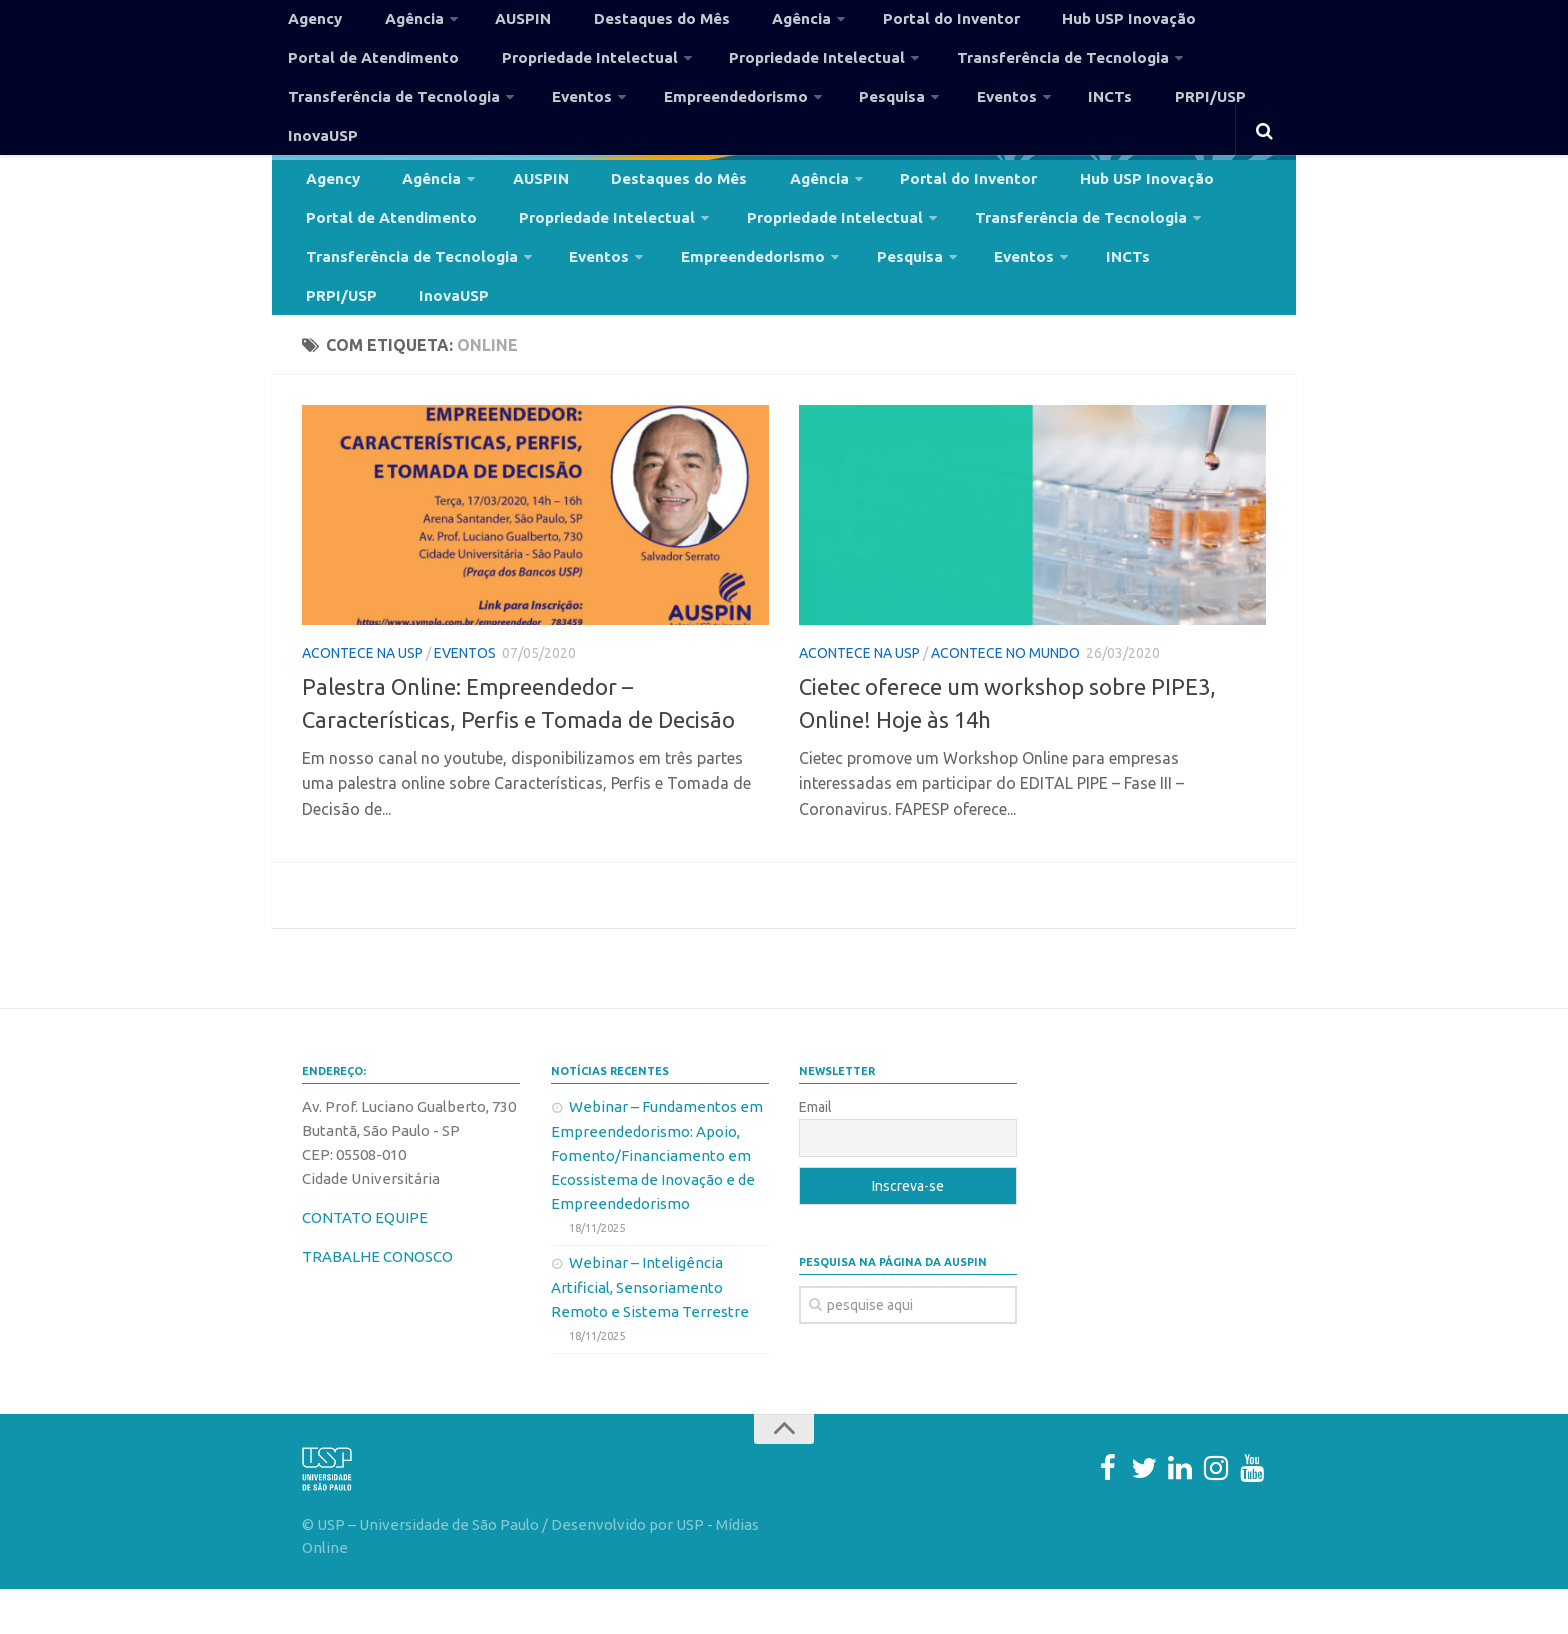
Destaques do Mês (615, 24)
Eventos (562, 124)
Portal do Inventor (877, 24)
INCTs (1045, 124)
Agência (394, 24)
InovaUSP (1224, 124)
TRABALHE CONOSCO (377, 1301)
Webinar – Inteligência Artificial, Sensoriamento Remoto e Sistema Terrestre (650, 1332)
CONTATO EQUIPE (365, 1262)
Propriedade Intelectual (561, 74)
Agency (310, 24)
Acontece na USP (362, 698)
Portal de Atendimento (366, 74)
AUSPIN (492, 24)
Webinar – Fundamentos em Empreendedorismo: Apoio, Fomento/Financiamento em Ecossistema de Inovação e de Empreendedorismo (657, 1200)
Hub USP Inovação (1037, 24)
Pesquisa (850, 124)
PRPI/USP (1128, 124)
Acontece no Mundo (1005, 698)
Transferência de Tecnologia (1000, 74)
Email (815, 1152)
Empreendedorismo (704, 124)
